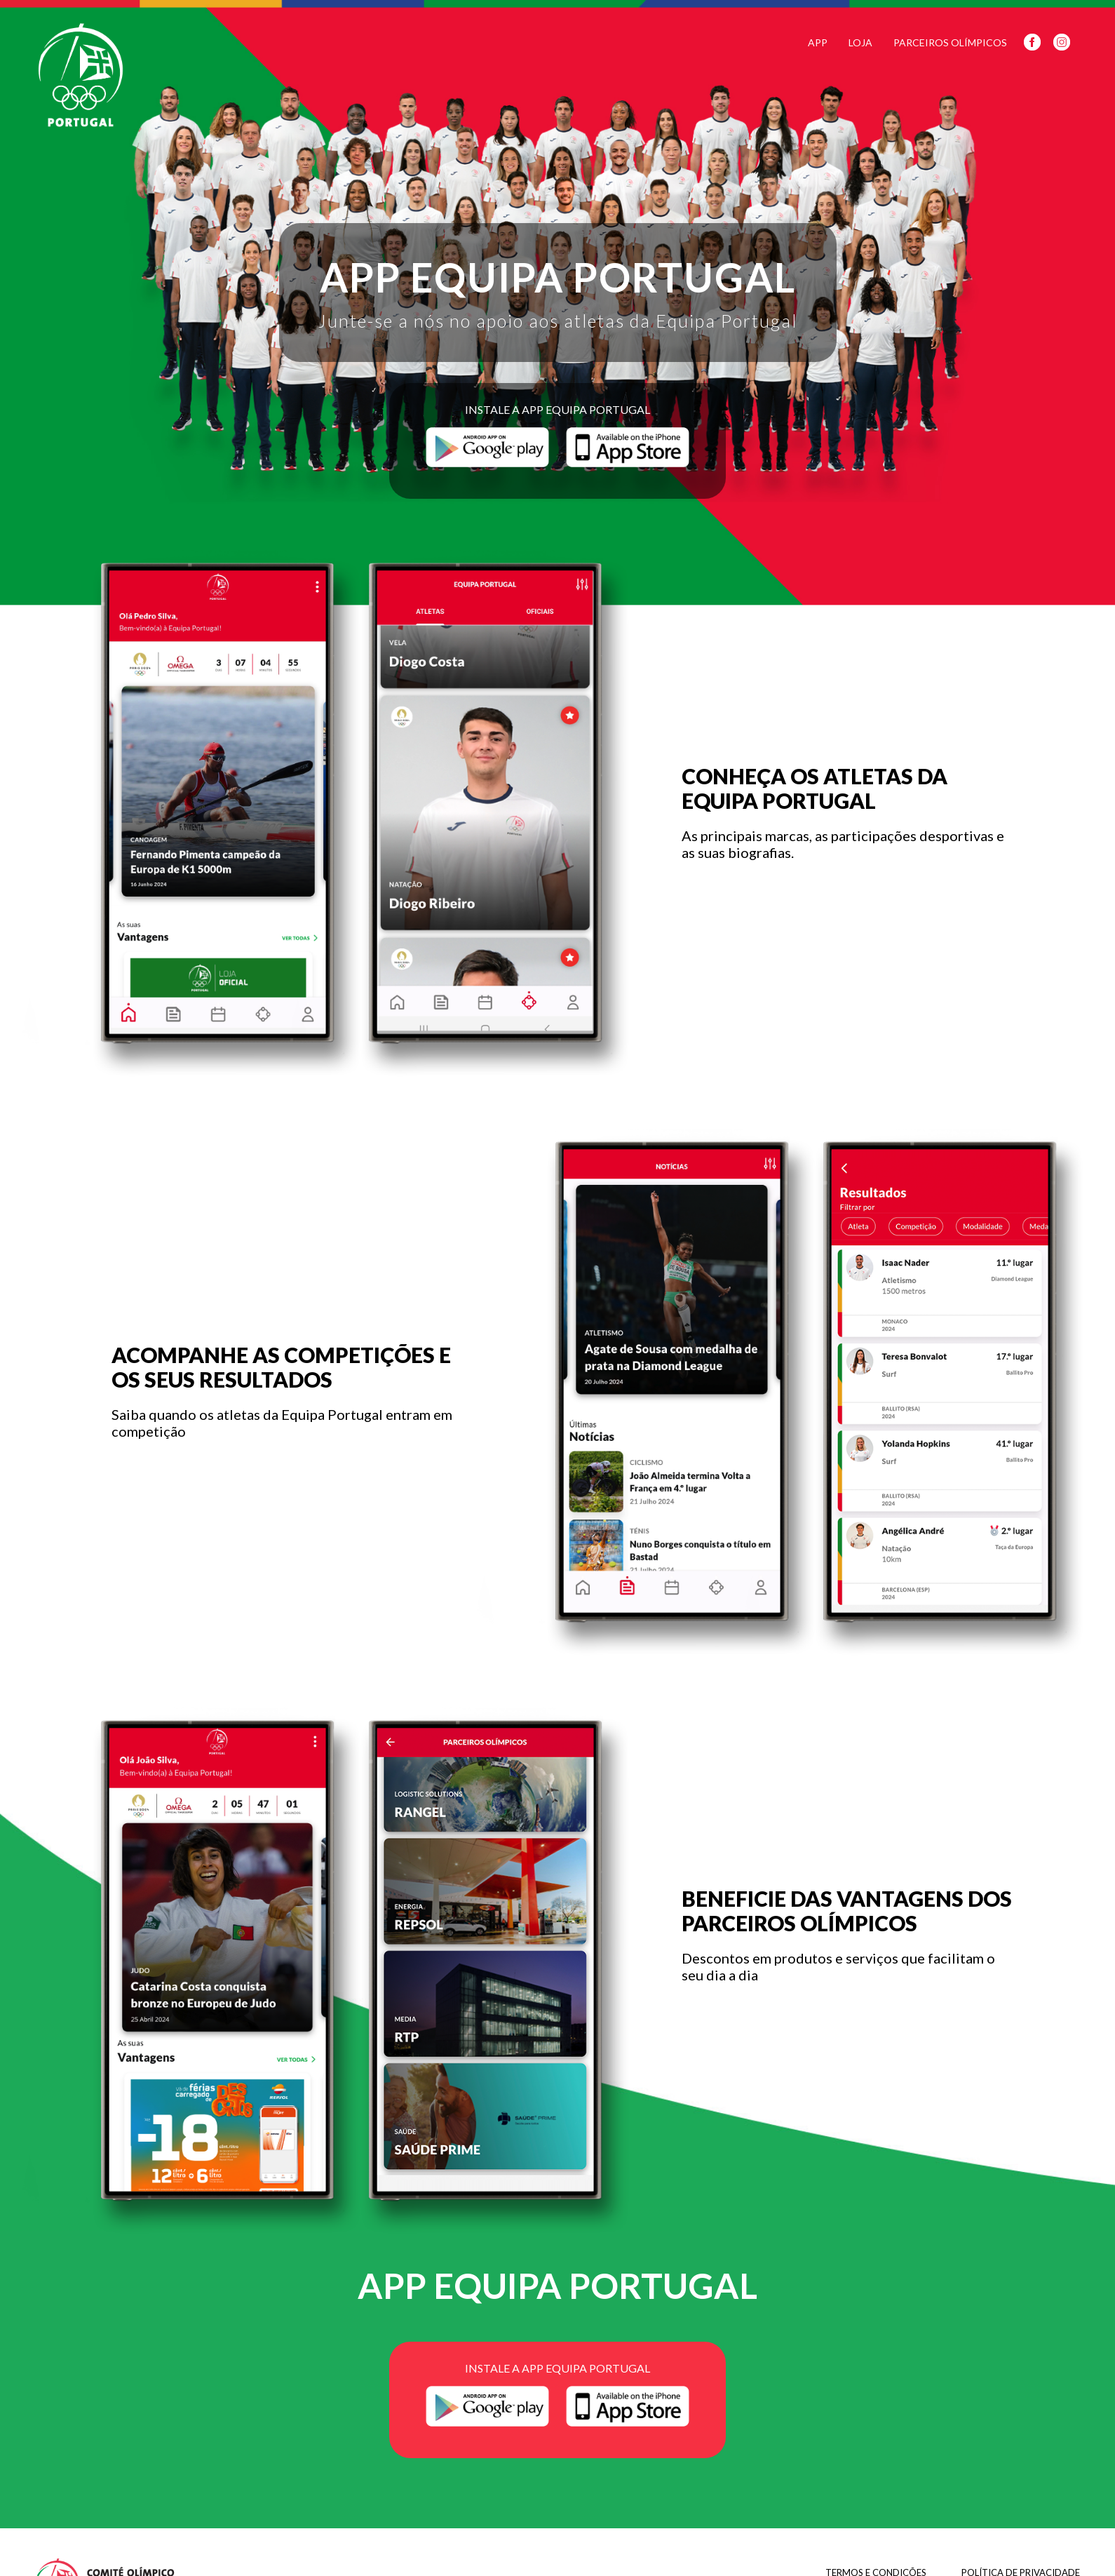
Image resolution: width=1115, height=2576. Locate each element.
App (817, 42)
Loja (860, 42)
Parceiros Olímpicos (950, 42)
